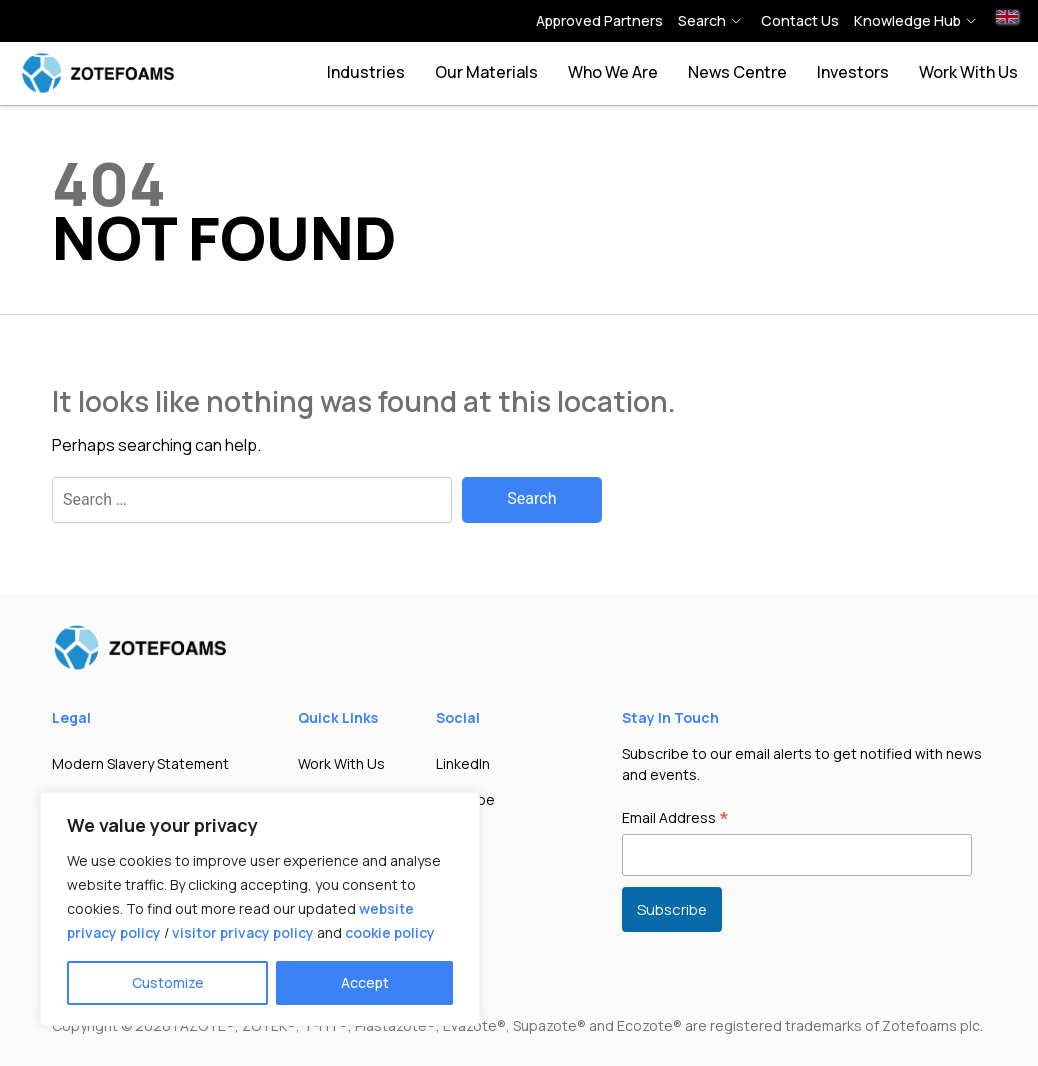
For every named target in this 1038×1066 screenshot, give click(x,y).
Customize (168, 982)
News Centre (737, 72)
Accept (365, 982)
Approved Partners (599, 20)
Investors (853, 72)
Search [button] (702, 20)
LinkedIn (463, 763)
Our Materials (486, 72)
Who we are (613, 72)
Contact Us (800, 20)
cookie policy (390, 932)
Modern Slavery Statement (140, 763)
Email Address (675, 819)
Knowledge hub (907, 20)
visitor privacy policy (243, 932)
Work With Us (968, 72)
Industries (366, 72)
